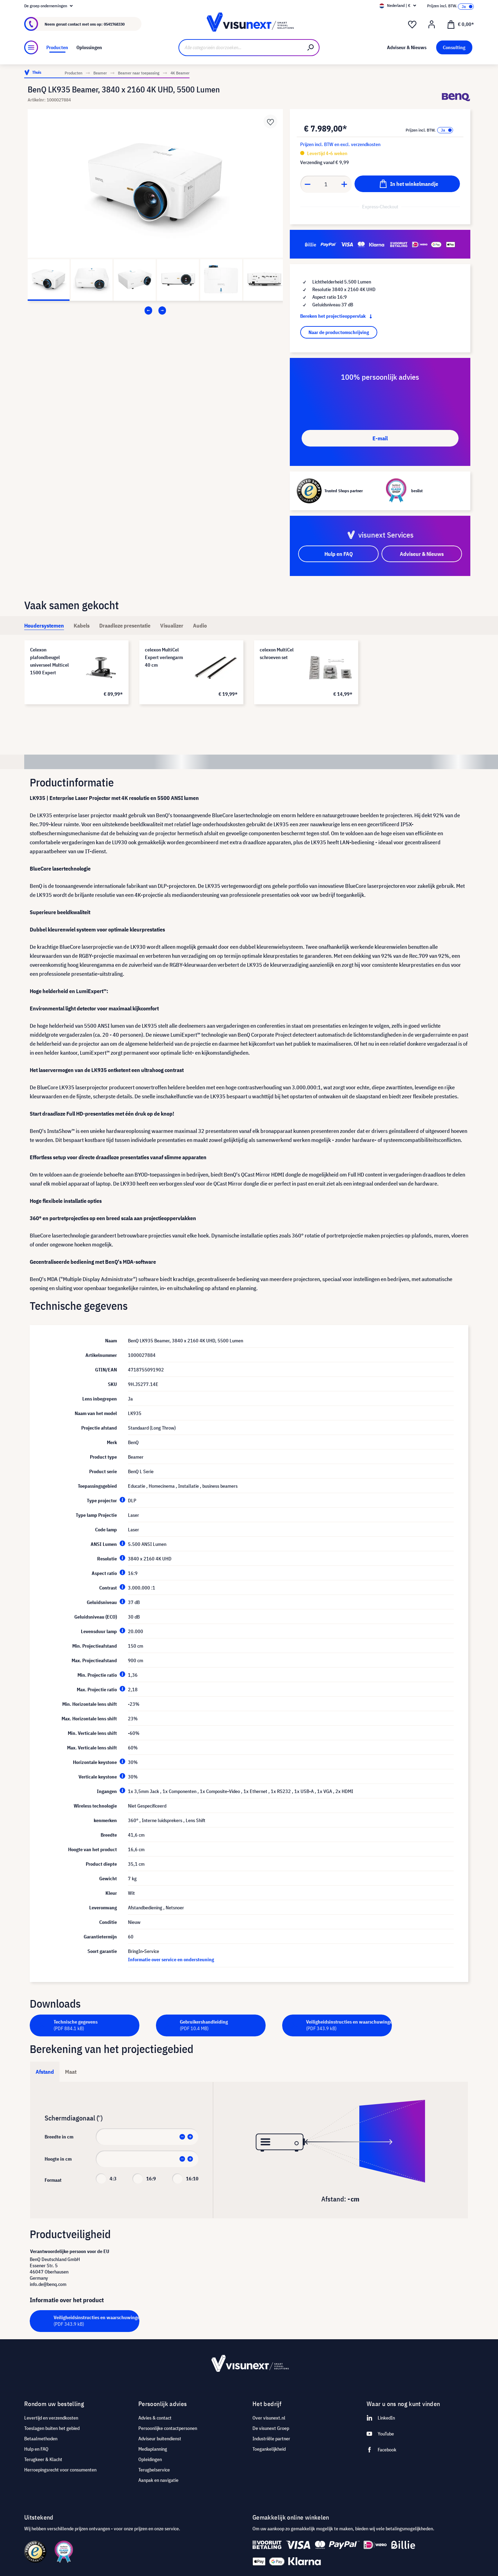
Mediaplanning (152, 2449)
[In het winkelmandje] (407, 183)
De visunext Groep (270, 2428)
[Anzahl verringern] (307, 184)
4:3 (113, 2179)
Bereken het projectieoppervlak (337, 316)
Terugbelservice (154, 2470)
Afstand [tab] (45, 2071)
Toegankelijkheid (269, 2449)
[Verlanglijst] (412, 24)
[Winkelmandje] (460, 24)
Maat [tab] (70, 2071)
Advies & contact (155, 2418)
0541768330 (114, 24)
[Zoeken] (311, 47)
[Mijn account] (431, 24)
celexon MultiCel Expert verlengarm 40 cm (164, 657)
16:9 (151, 2179)
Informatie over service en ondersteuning (171, 1959)
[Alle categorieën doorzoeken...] (240, 47)
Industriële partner (271, 2438)
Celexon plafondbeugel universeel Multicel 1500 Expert (49, 661)
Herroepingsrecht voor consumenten (60, 2470)
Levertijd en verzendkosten (51, 2418)
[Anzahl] (326, 184)
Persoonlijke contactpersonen (167, 2428)
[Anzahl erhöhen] (344, 184)
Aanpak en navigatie (158, 2480)
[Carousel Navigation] (155, 310)
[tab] (44, 625)
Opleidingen (150, 2459)
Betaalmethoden (40, 2438)
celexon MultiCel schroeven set (277, 653)
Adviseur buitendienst (159, 2438)
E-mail (380, 438)
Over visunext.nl (268, 2418)
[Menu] (31, 47)
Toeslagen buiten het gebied (52, 2428)
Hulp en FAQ (36, 2449)
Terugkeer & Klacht (43, 2459)
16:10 (192, 2179)
